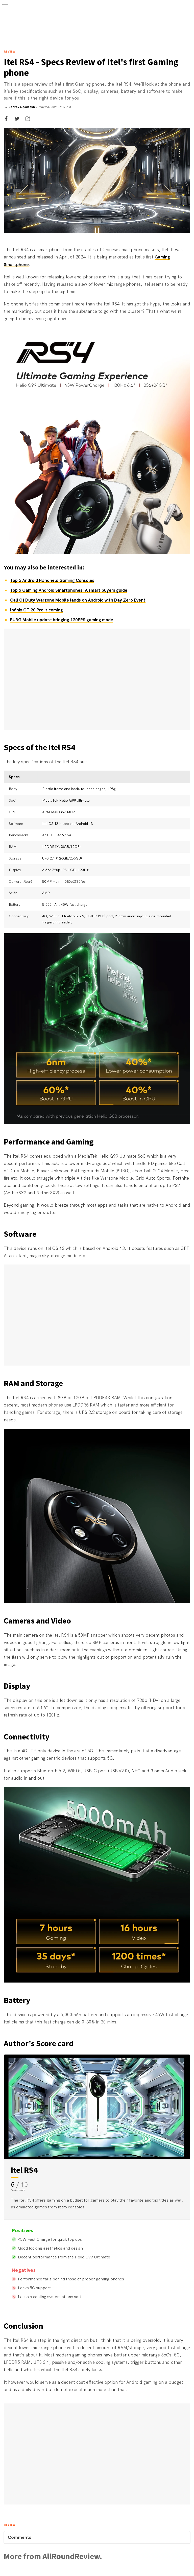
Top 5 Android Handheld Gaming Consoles (52, 580)
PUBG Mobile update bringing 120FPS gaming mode (61, 620)
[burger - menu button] (5, 6)
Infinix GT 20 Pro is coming (36, 610)
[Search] (189, 5)
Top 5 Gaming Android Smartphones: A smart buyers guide (68, 590)
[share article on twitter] (17, 118)
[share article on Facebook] (7, 118)
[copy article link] (27, 118)
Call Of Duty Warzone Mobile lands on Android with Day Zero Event (78, 600)
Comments (19, 2537)
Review (10, 51)
